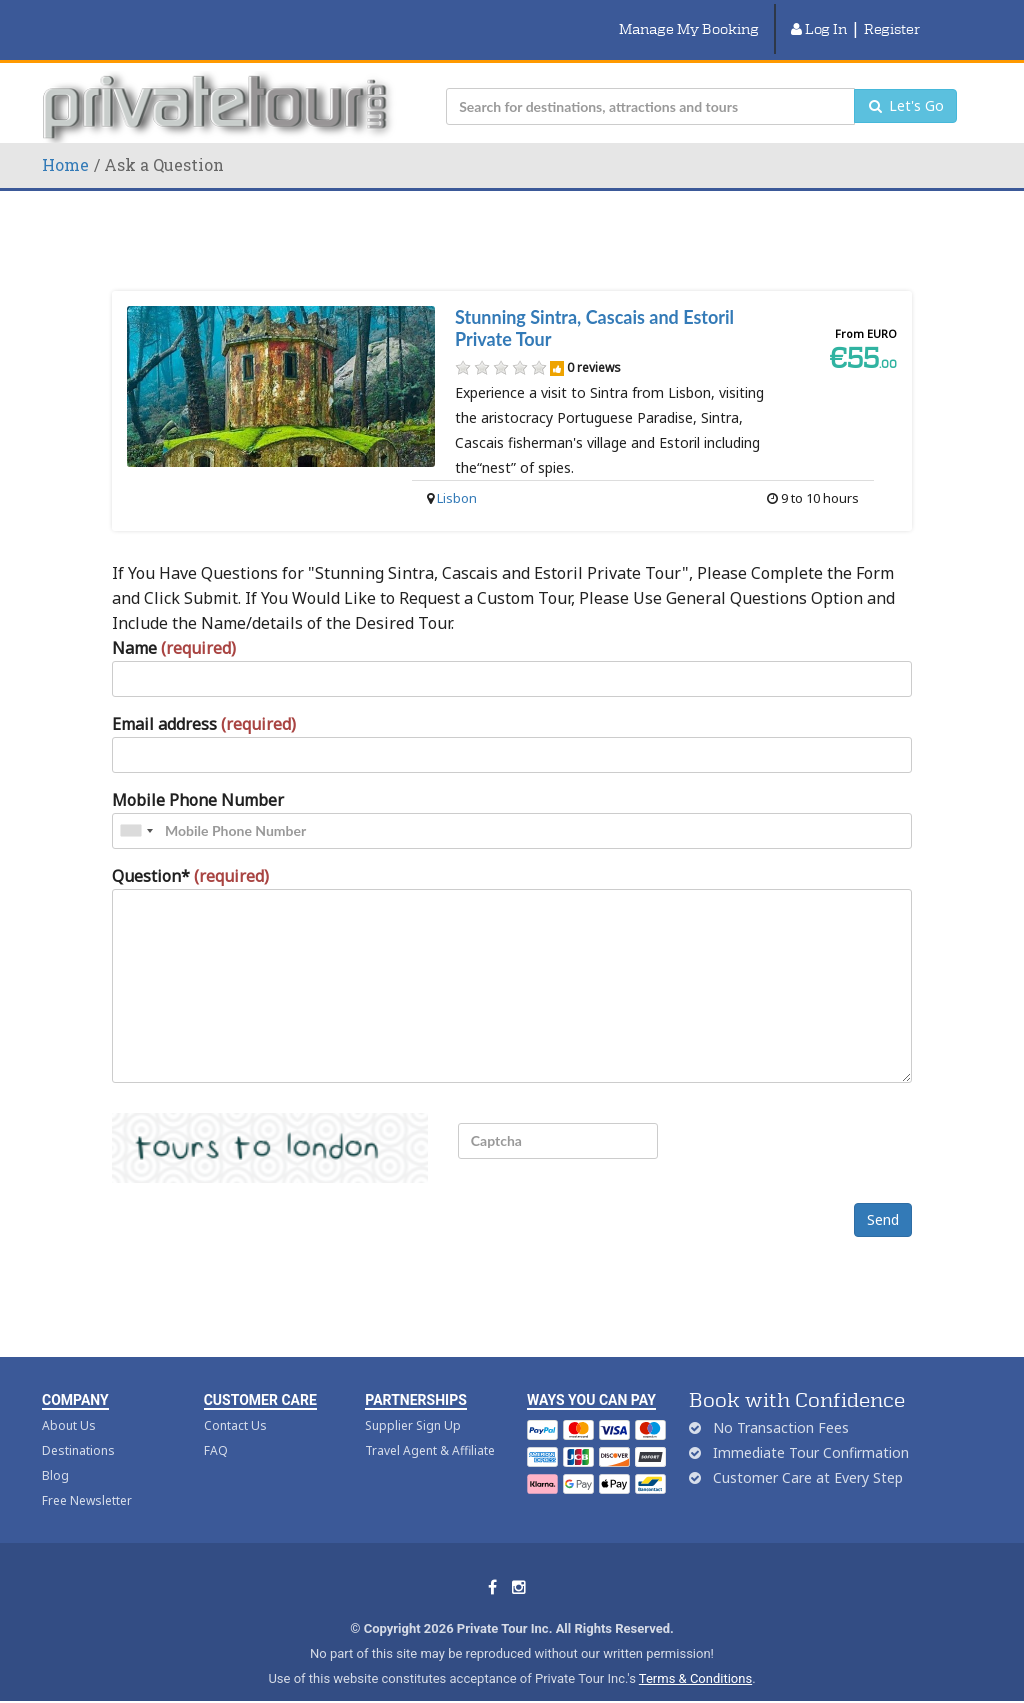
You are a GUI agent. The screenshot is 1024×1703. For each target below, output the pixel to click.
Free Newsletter (87, 1477)
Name (174, 624)
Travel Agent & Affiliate (430, 1427)
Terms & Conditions (695, 1655)
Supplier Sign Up (413, 1402)
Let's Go (905, 82)
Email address (204, 700)
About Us (69, 1402)
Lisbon (457, 474)
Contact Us (235, 1402)
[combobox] (136, 807)
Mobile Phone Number (198, 776)
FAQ (216, 1427)
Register (892, 17)
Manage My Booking (689, 17)
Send (883, 1196)
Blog (55, 1452)
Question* (190, 852)
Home (65, 140)
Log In (819, 17)
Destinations (78, 1427)
